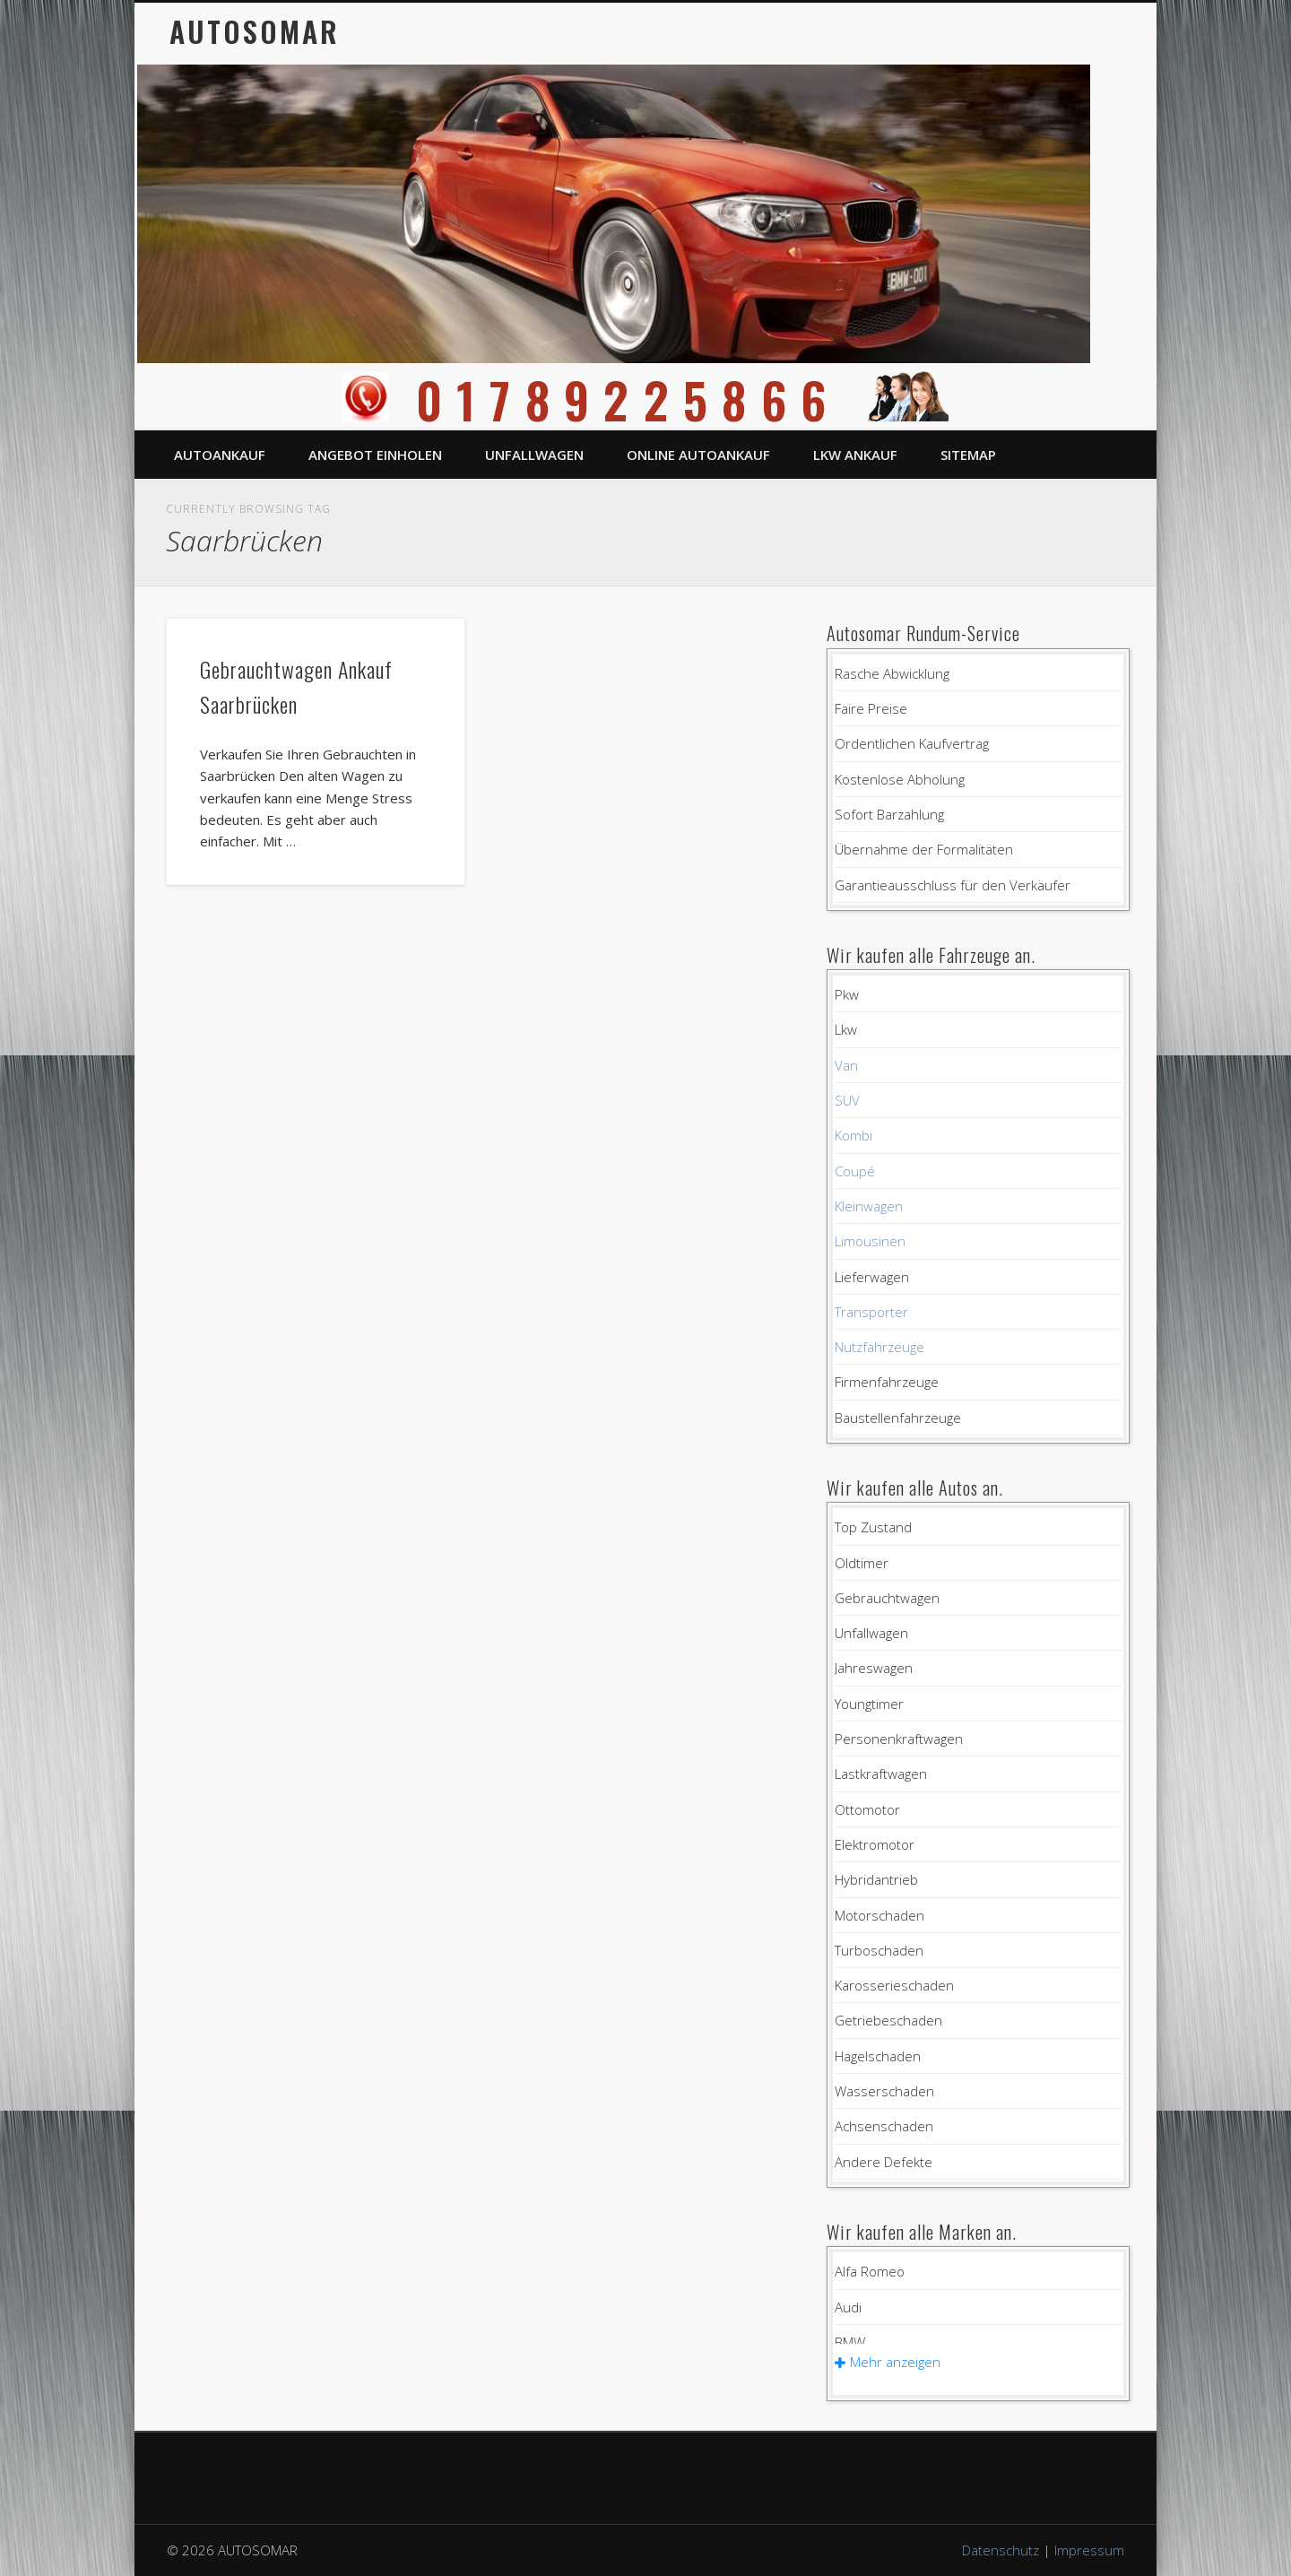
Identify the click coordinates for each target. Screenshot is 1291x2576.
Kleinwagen (869, 1206)
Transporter (871, 1312)
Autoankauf (219, 455)
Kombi (853, 1135)
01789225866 (645, 399)
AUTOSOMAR (254, 31)
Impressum (1089, 2550)
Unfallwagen (534, 455)
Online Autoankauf (698, 455)
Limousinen (870, 1241)
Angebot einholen (375, 455)
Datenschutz (1000, 2550)
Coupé (855, 1171)
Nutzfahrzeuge (879, 1347)
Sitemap (968, 455)
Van (846, 1065)
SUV (847, 1100)
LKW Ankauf (855, 455)
